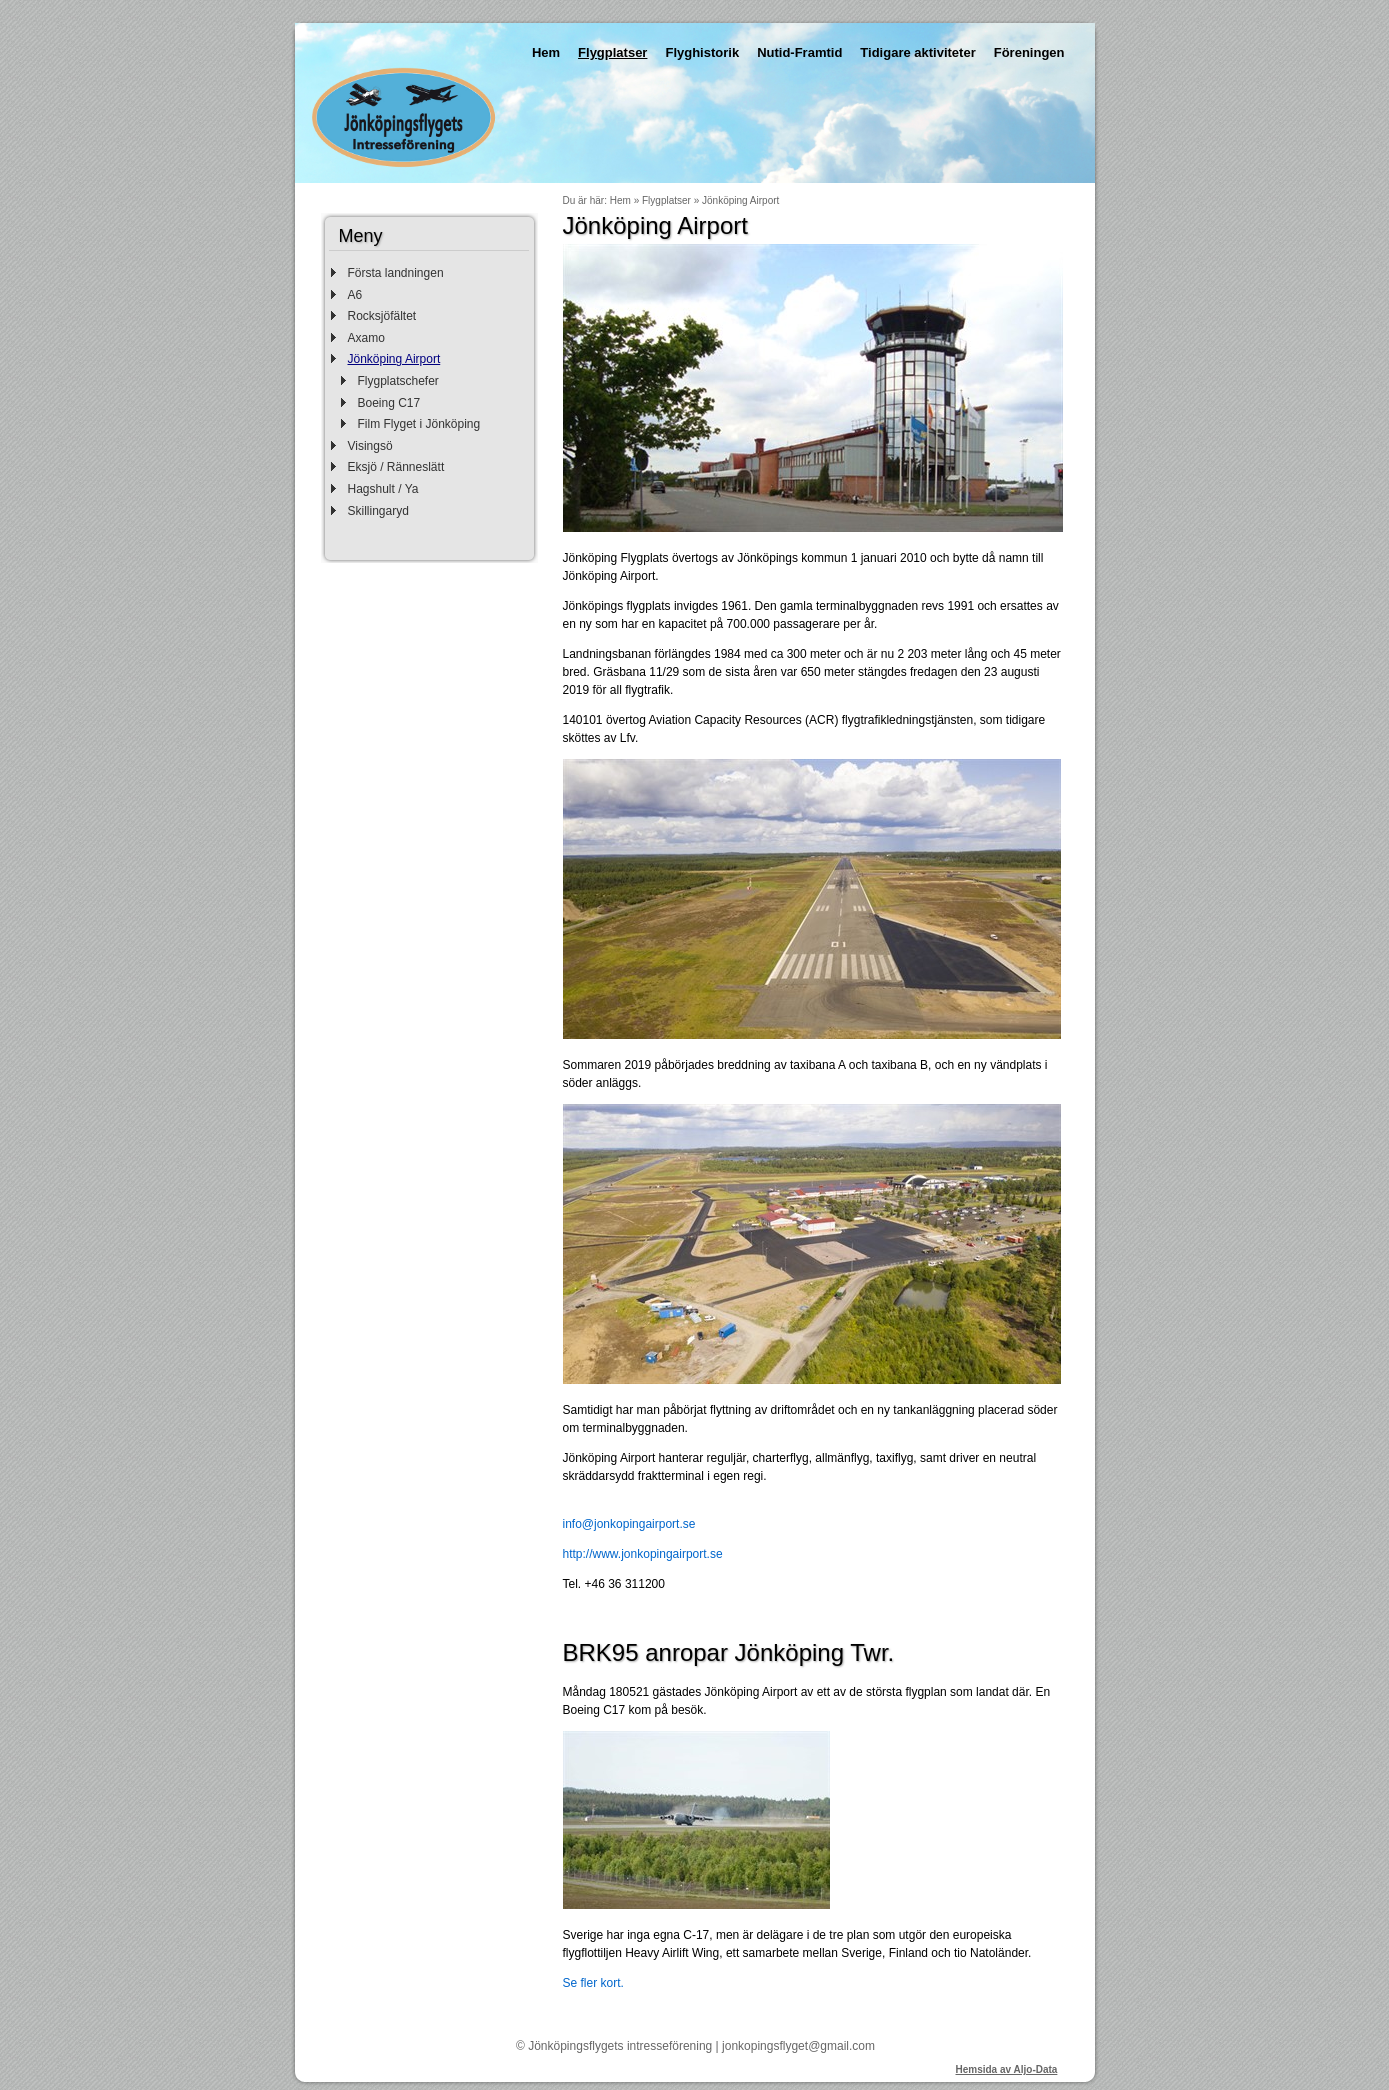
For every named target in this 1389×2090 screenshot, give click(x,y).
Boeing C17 (389, 403)
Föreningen (1029, 52)
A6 (355, 295)
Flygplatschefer (398, 381)
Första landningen (396, 273)
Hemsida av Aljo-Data (1007, 2069)
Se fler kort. (593, 1983)
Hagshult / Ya (383, 489)
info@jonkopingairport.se (629, 1524)
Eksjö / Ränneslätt (396, 467)
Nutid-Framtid (799, 52)
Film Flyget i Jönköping (419, 424)
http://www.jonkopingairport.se (643, 1554)
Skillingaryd (378, 511)
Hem (546, 52)
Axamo (366, 338)
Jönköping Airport (394, 359)
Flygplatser (612, 52)
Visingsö (370, 446)
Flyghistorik (702, 52)
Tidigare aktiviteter (917, 52)
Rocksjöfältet (382, 316)
